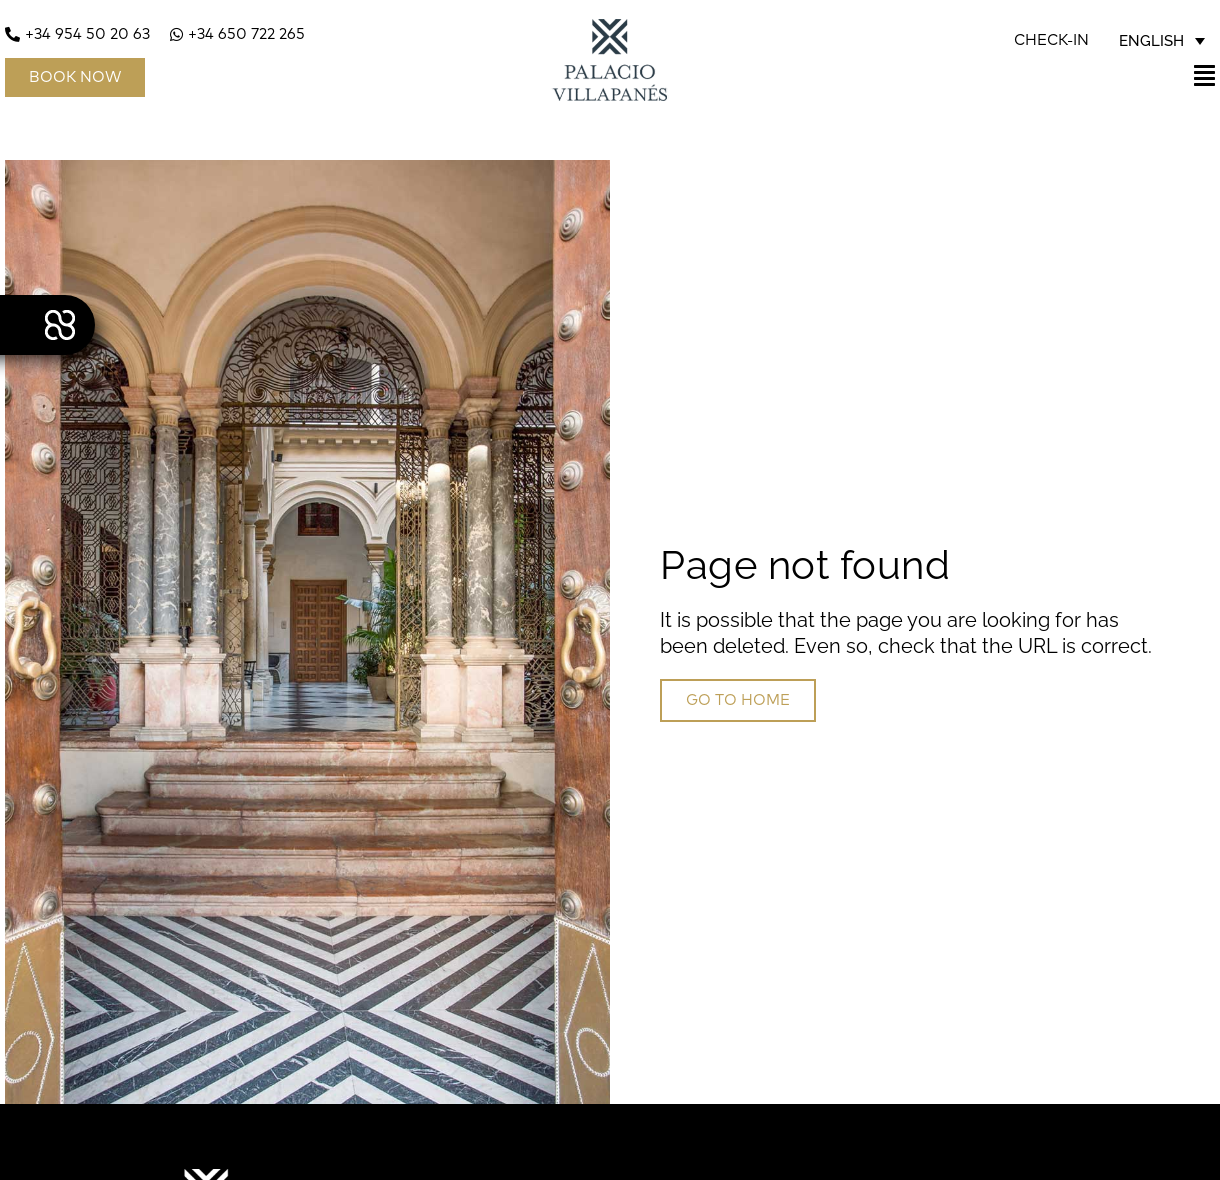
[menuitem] (1162, 41)
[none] (1162, 41)
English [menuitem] (1151, 40)
